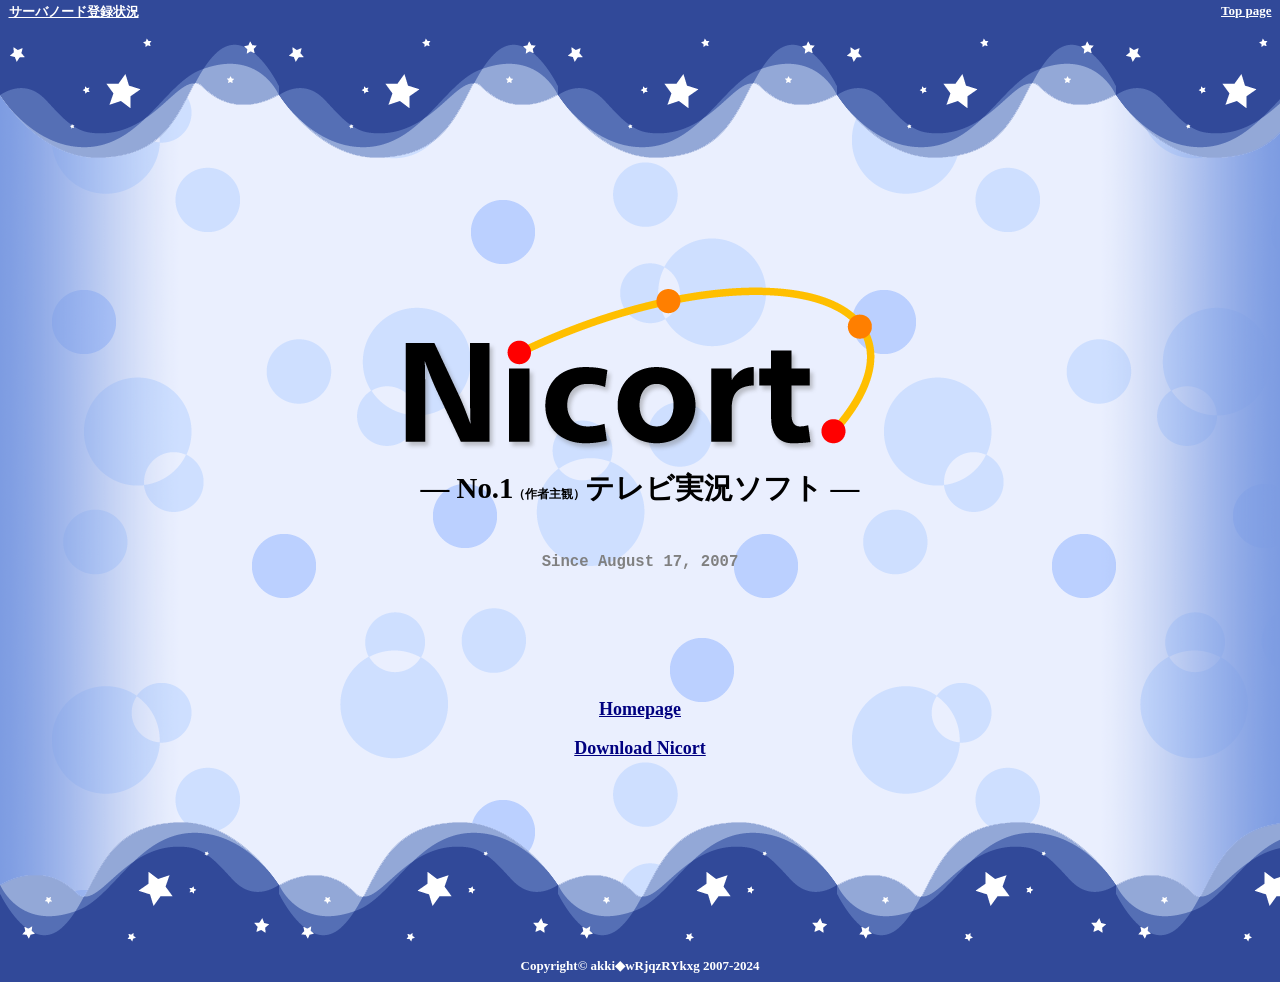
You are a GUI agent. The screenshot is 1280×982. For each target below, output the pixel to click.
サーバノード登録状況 (74, 11)
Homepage (640, 713)
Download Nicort (640, 752)
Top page (1246, 10)
